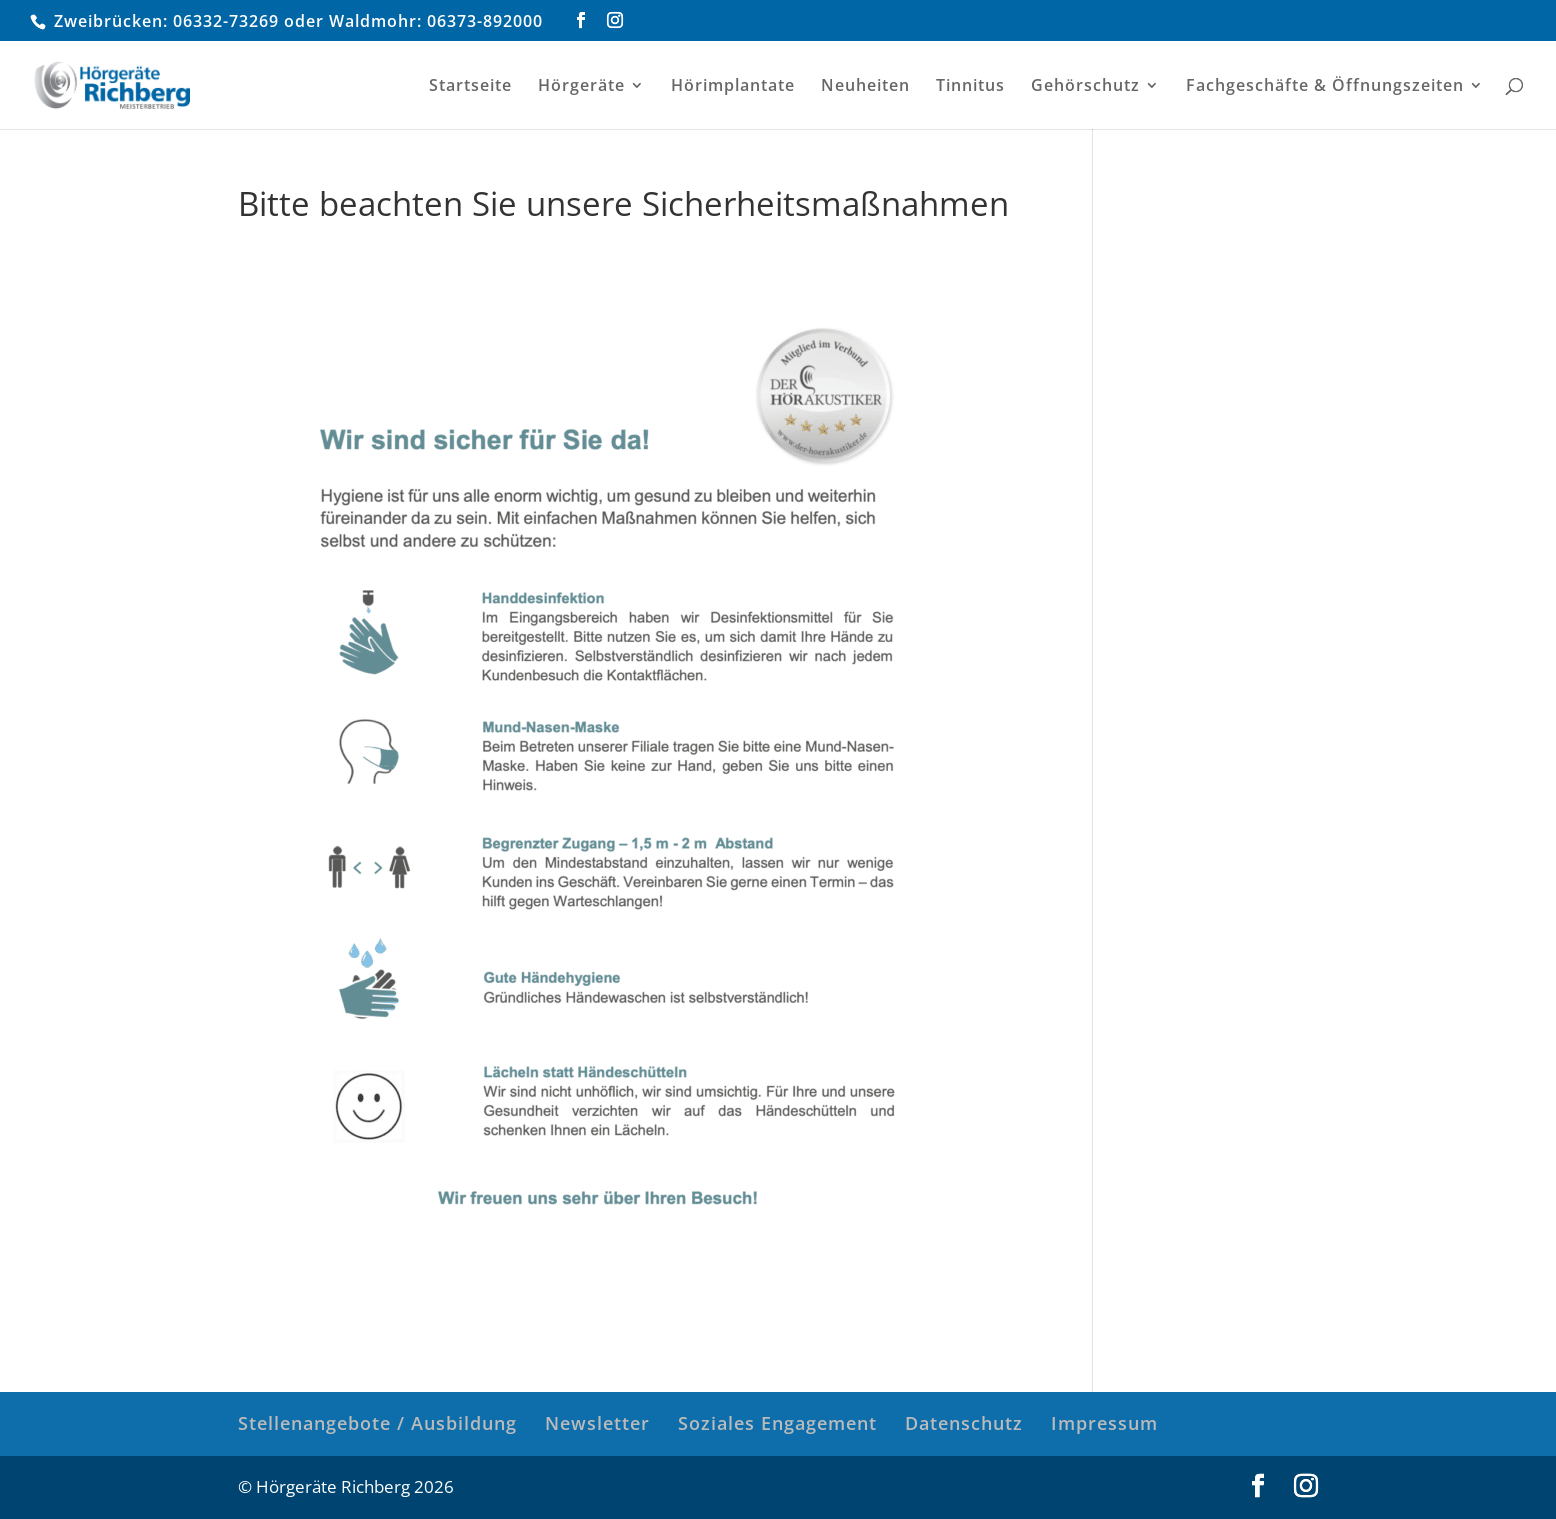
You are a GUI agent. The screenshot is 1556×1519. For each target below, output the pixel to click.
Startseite (470, 87)
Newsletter (597, 1423)
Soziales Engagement (777, 1423)
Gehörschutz (1085, 87)
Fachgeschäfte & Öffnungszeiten (1325, 87)
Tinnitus (970, 87)
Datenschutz (964, 1423)
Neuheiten (865, 87)
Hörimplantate (733, 87)
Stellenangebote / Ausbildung (377, 1423)
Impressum (1104, 1423)
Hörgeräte (581, 87)
